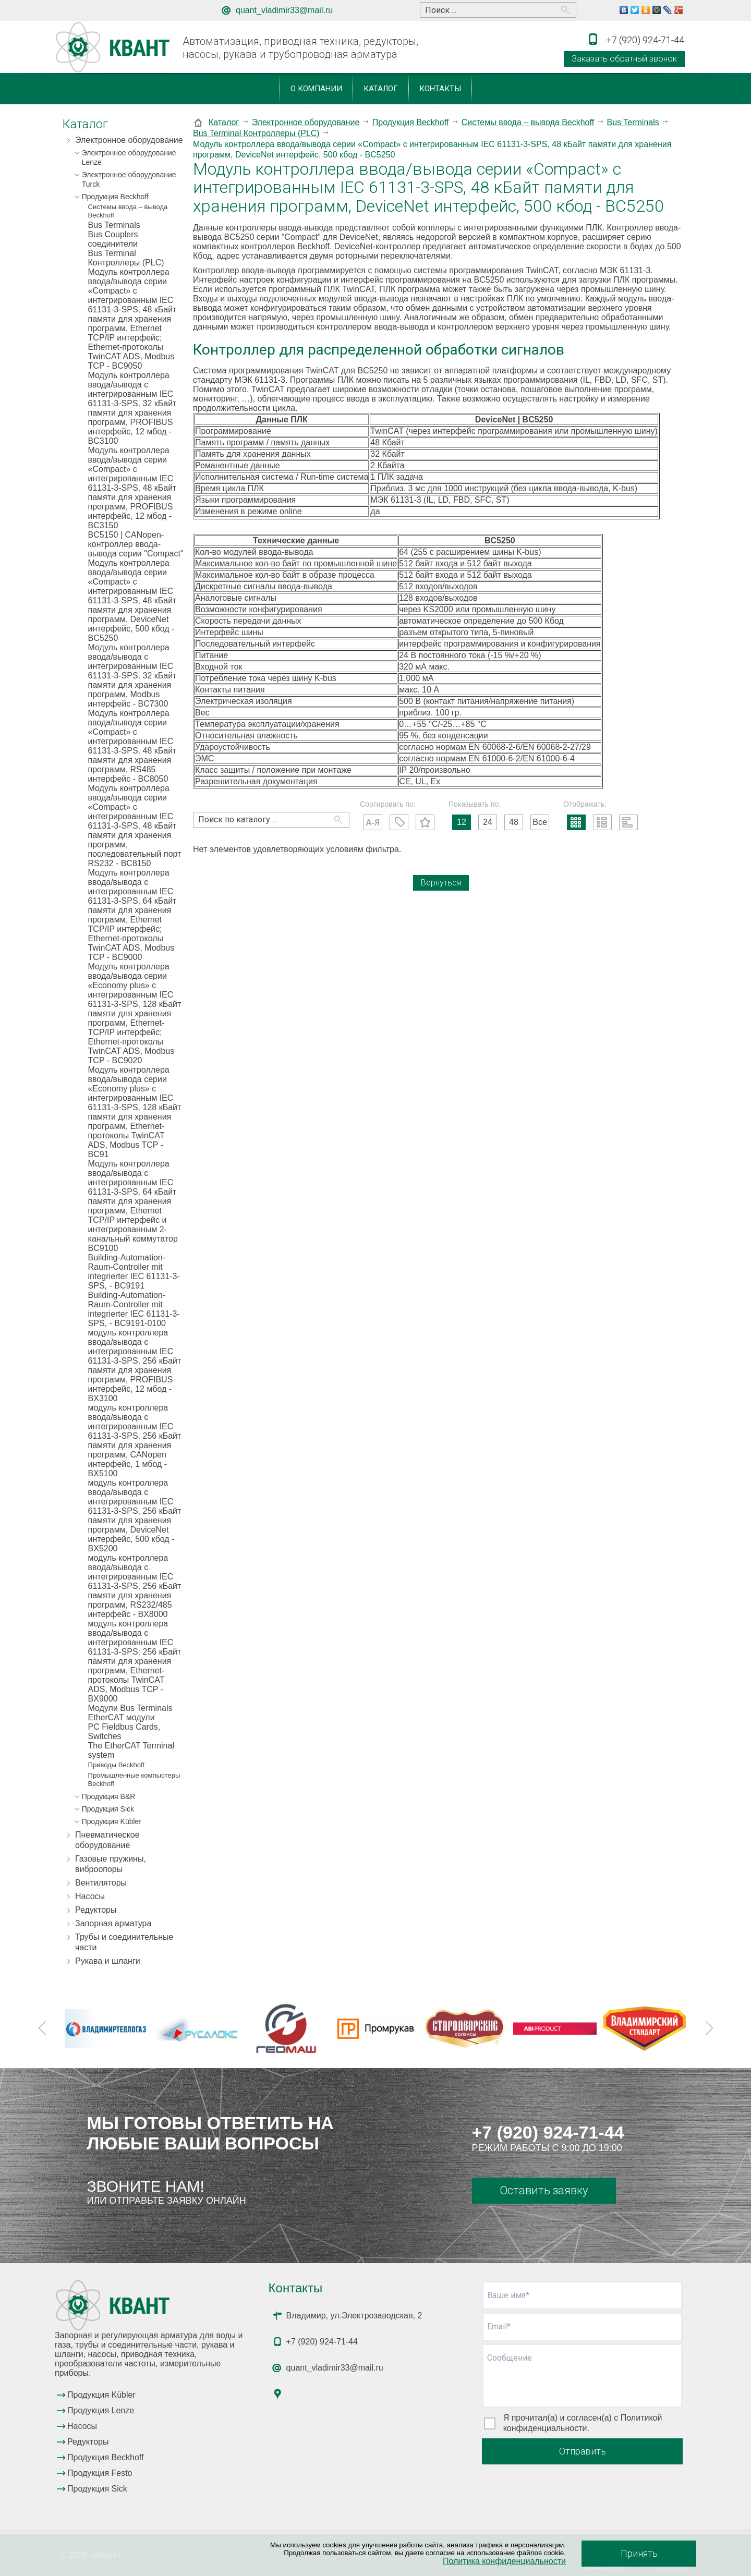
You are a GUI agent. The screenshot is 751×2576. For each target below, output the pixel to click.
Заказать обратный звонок (624, 59)
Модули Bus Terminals (130, 1708)
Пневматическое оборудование (107, 1840)
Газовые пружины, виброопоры (110, 1864)
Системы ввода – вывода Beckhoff (128, 211)
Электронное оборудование (129, 140)
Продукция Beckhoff (115, 196)
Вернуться (441, 883)
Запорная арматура (113, 1923)
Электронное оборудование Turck (129, 179)
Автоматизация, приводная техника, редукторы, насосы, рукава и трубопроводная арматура (300, 47)
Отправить (582, 2451)
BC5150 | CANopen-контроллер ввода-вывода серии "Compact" (136, 544)
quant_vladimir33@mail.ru (284, 10)
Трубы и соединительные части (124, 1942)
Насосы (90, 1896)
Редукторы (95, 1909)
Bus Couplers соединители (113, 239)
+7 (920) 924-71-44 (548, 2132)
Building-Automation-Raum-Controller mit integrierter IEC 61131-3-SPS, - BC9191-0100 (134, 1309)
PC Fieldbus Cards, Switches (124, 1731)
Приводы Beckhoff (116, 1765)
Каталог (381, 88)
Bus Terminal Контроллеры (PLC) (126, 258)
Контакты (440, 88)
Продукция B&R (109, 1796)
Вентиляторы (101, 1882)
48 (513, 822)
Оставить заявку (544, 2190)
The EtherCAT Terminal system (131, 1750)
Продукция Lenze (100, 2410)
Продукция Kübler (111, 1821)
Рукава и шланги (107, 1961)
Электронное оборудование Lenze (129, 157)
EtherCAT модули (121, 1717)
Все (539, 822)
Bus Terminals (114, 225)
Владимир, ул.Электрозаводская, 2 (354, 2315)
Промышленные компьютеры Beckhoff (134, 1779)
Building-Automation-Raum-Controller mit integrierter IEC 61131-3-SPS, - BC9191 (134, 1271)
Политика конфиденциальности (504, 2561)
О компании (316, 88)
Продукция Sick (108, 1809)
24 (487, 822)
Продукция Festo (99, 2473)
